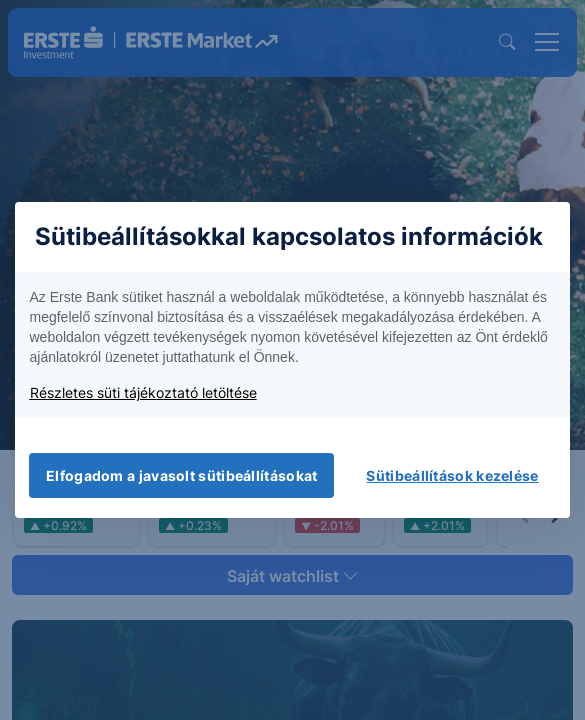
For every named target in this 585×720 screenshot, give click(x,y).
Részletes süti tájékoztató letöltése (143, 392)
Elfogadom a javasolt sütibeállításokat (181, 475)
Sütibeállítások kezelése (452, 475)
